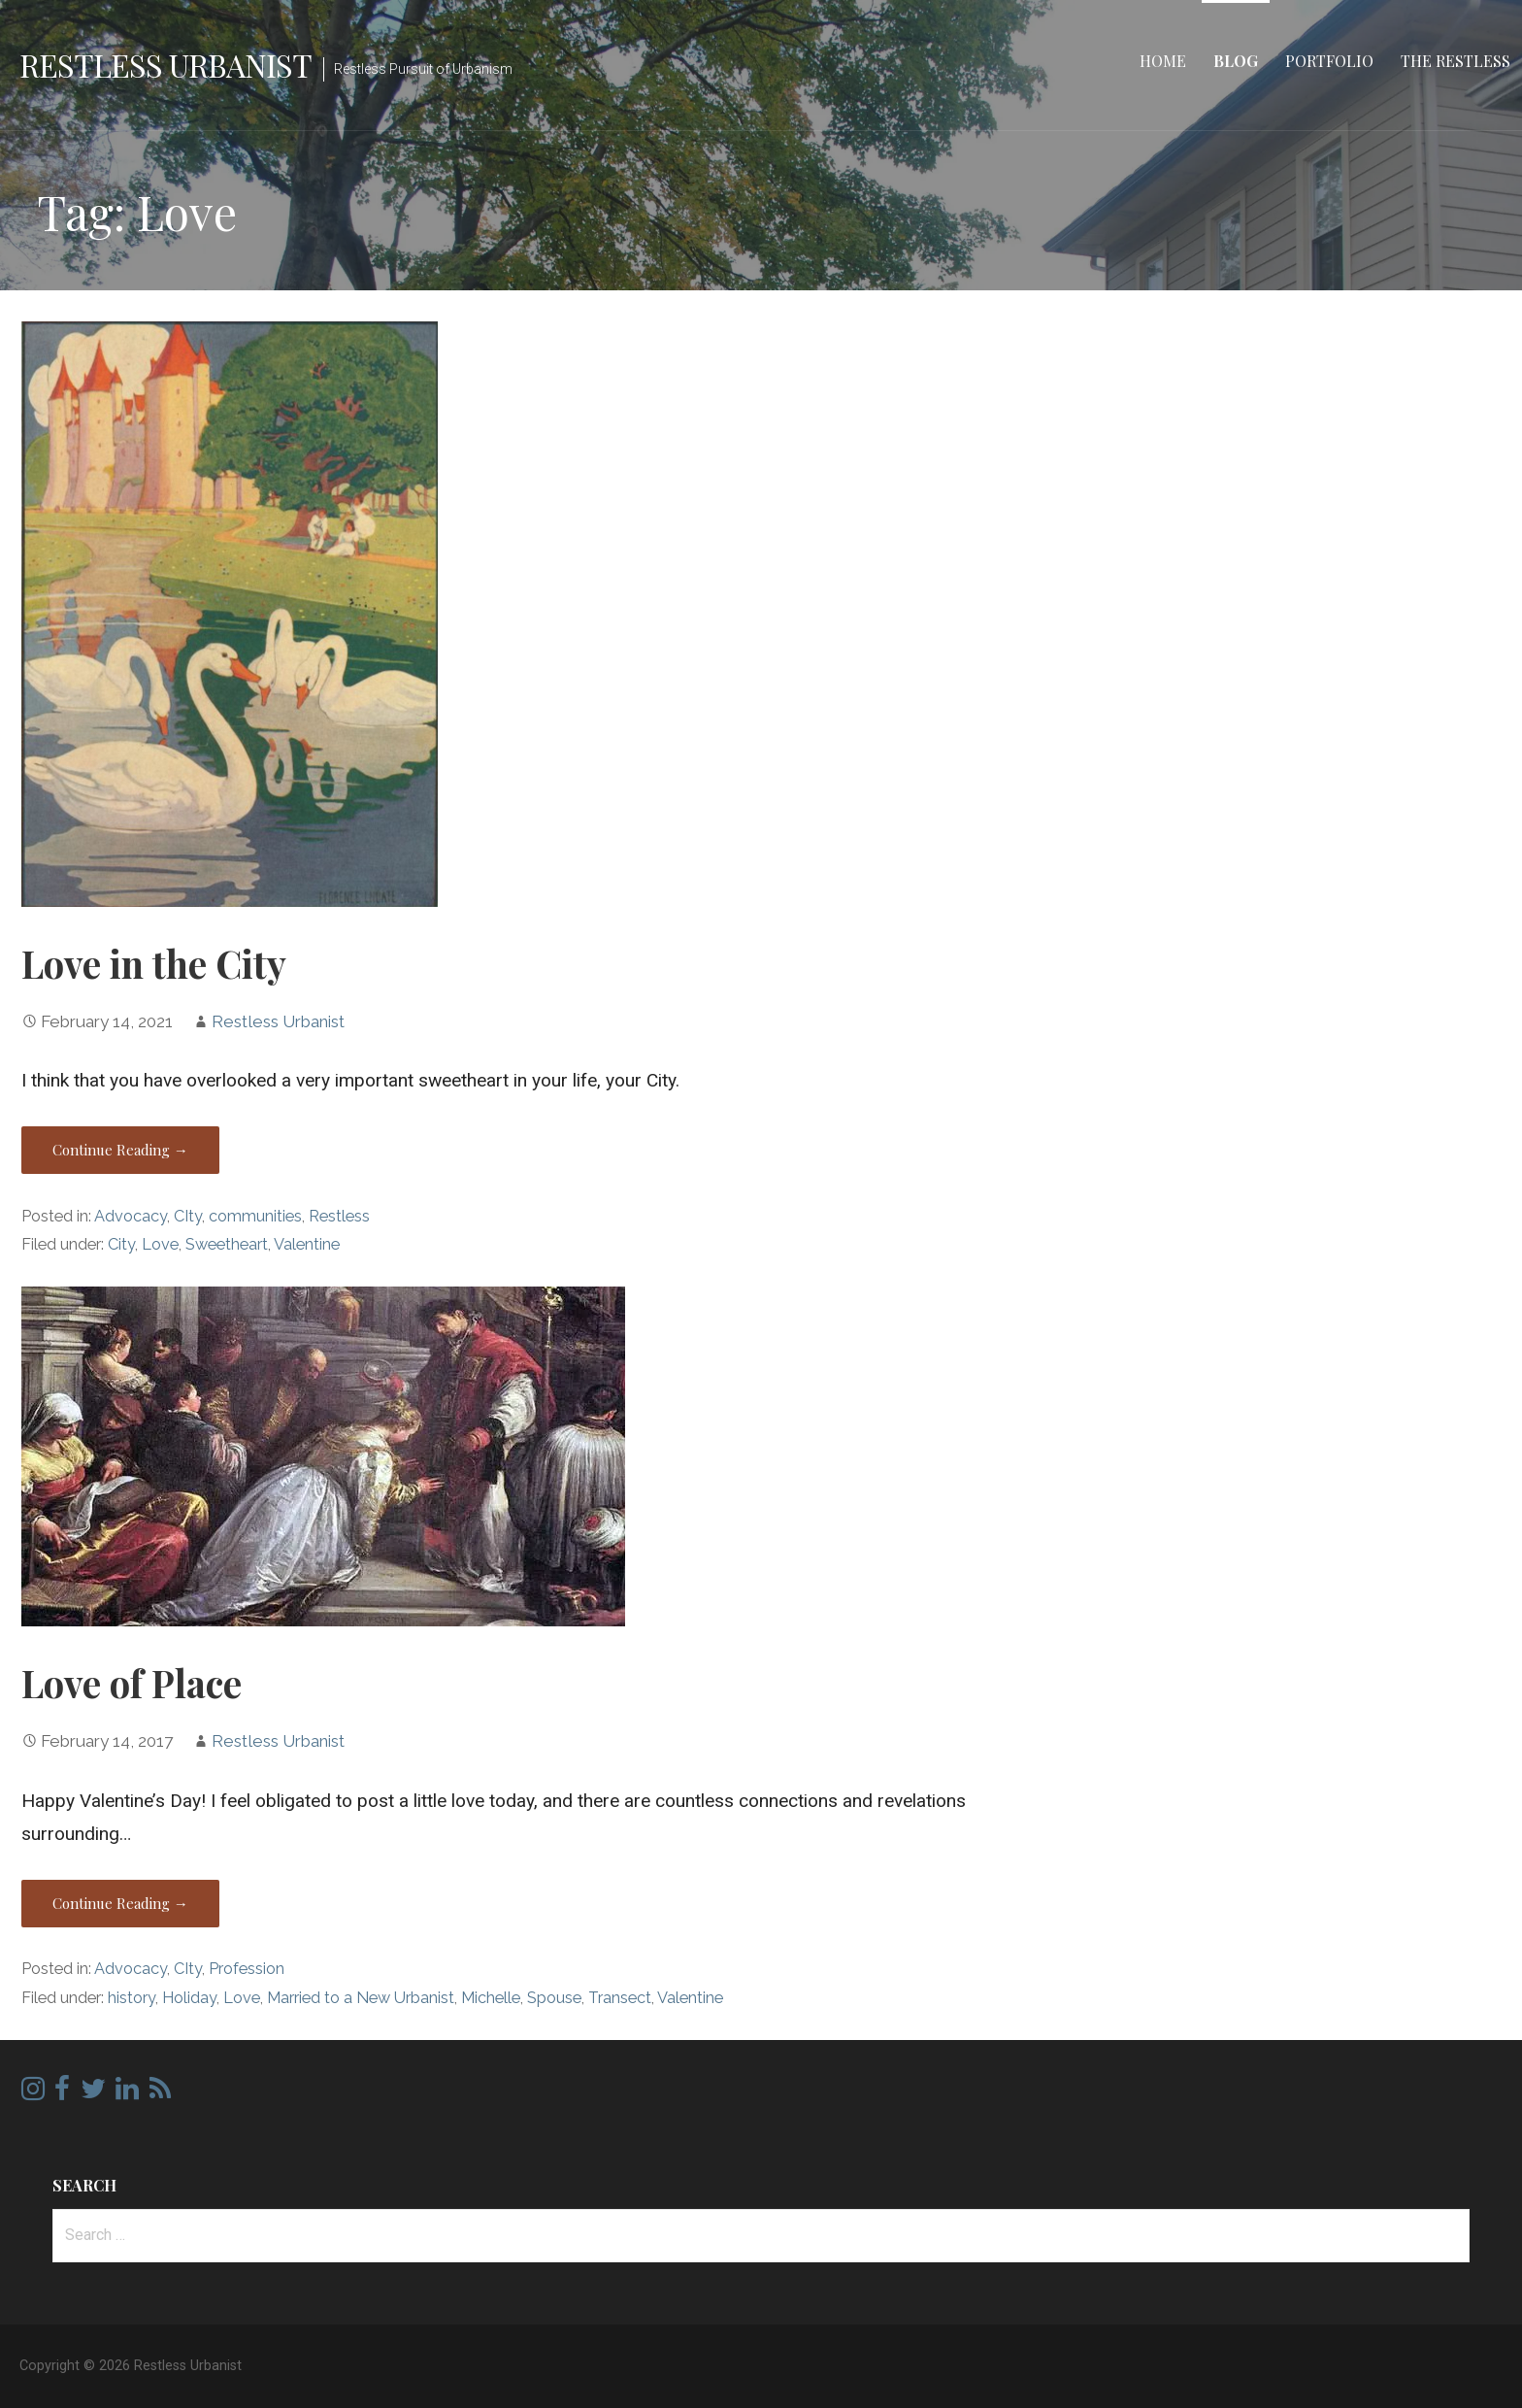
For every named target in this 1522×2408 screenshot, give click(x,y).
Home (1163, 60)
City (121, 1244)
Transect (619, 1998)
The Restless (1455, 60)
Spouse (554, 1998)
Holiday (189, 1998)
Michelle (490, 1998)
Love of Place (131, 1682)
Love (160, 1244)
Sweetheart (226, 1244)
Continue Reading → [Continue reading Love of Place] (120, 1903)
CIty (188, 1216)
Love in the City (153, 963)
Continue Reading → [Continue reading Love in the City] (120, 1149)
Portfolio (1329, 60)
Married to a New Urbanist (360, 1998)
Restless (339, 1216)
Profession (246, 1968)
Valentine (307, 1244)
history (131, 1998)
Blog (1235, 60)
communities (255, 1216)
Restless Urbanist (165, 64)
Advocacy (130, 1216)
